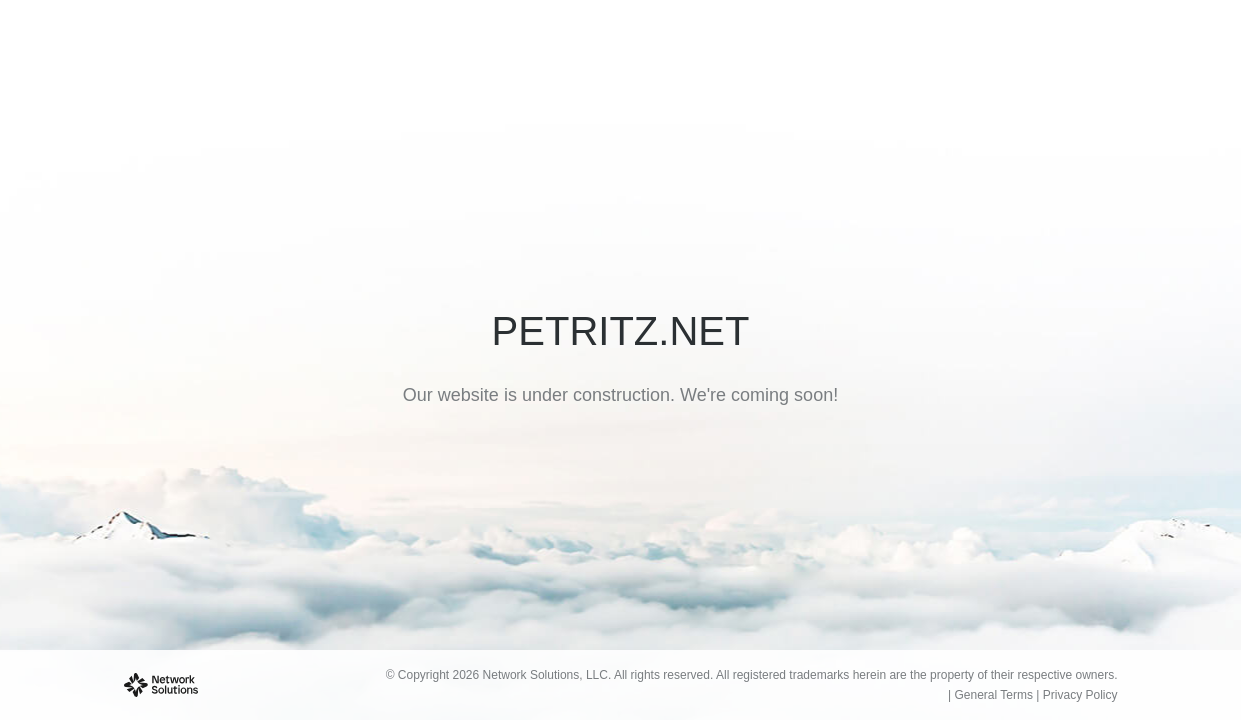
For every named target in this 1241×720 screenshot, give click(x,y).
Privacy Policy (1080, 695)
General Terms (994, 695)
